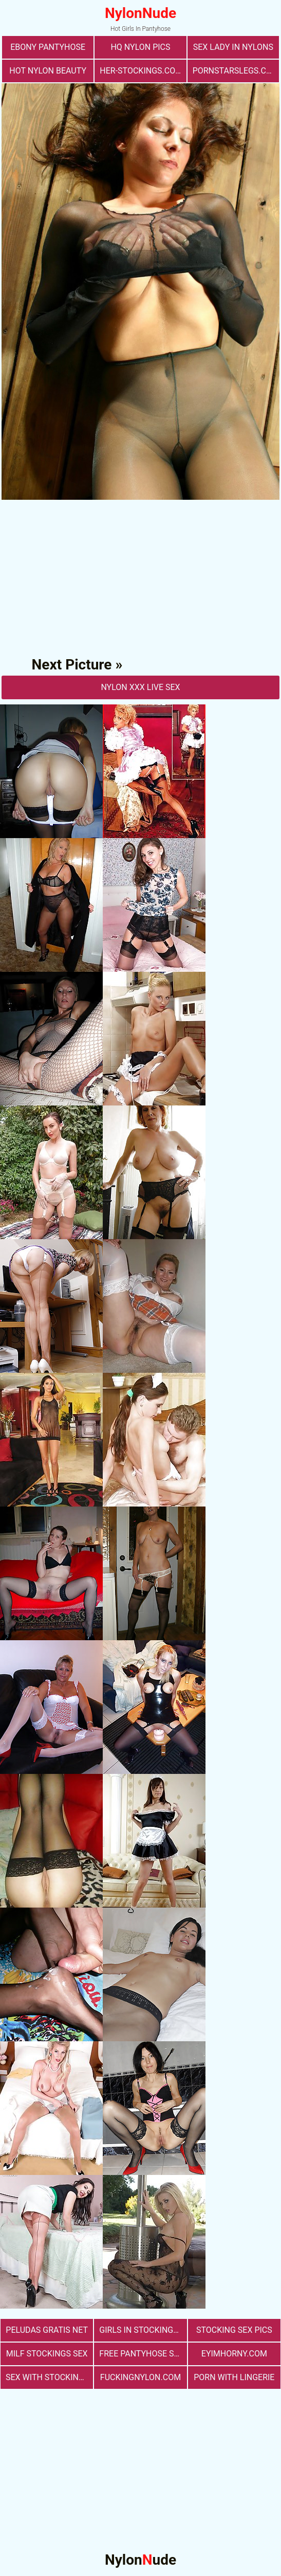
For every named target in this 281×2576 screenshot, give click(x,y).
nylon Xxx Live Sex (140, 687)
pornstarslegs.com (236, 71)
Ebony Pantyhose (47, 47)
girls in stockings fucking (142, 2330)
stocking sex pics (234, 2330)
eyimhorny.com (234, 2354)
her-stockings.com (141, 71)
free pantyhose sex (141, 2354)
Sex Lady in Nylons (233, 47)
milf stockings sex (47, 2354)
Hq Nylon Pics (140, 47)
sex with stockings (47, 2377)
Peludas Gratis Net (47, 2330)
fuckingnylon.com (140, 2377)
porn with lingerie (234, 2377)
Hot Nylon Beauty (47, 71)
